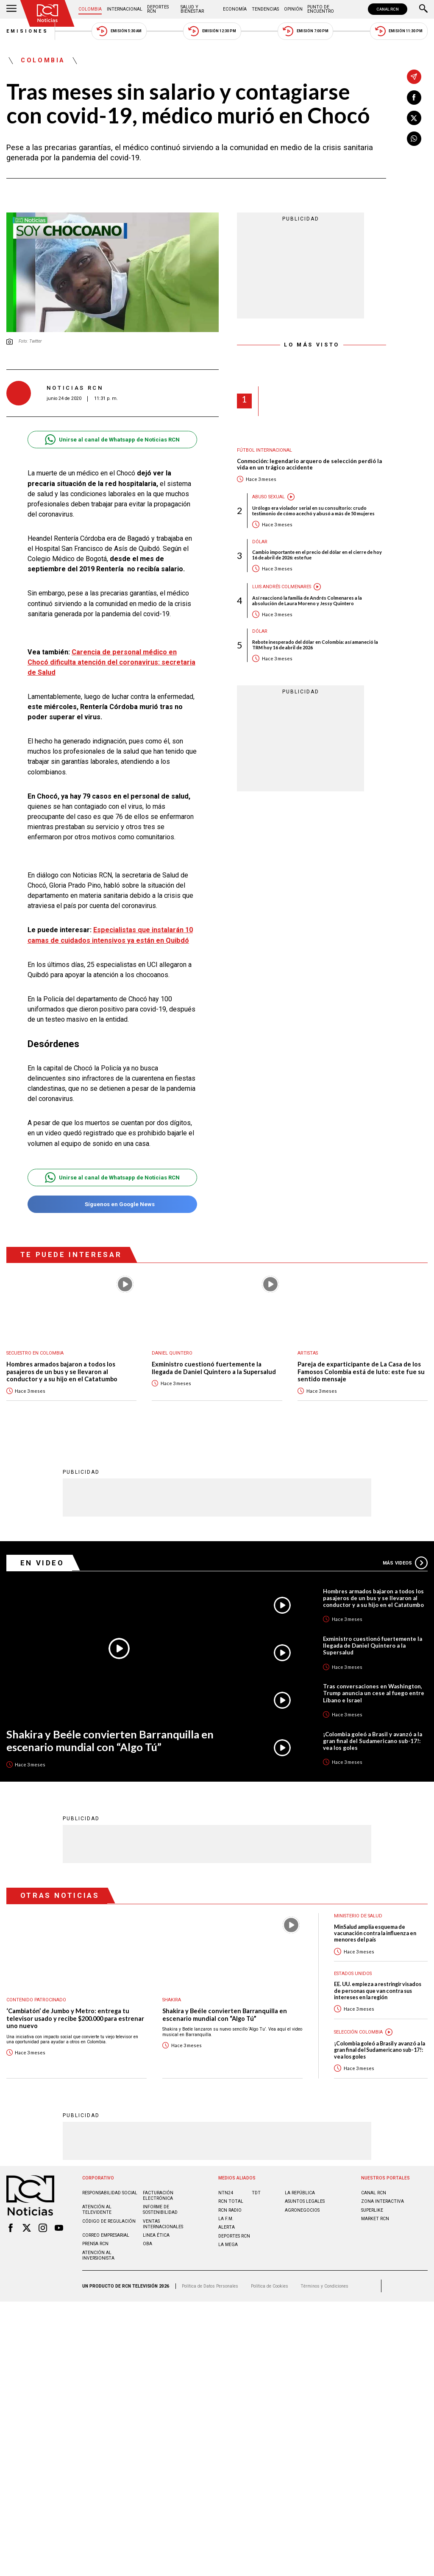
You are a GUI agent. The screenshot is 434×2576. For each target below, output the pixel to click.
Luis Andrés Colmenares (281, 587)
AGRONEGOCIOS (302, 2196)
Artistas (308, 1339)
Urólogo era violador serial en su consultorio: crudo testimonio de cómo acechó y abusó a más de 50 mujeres (313, 510)
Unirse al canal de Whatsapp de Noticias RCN (112, 439)
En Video (42, 1548)
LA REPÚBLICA (300, 2178)
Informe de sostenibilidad (160, 2195)
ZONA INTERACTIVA (382, 2187)
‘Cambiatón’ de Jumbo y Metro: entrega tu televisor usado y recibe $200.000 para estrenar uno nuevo (75, 2004)
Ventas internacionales (163, 2209)
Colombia (90, 9)
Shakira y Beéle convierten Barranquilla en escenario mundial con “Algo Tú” (110, 1726)
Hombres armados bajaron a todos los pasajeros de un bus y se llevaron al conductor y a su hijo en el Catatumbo (61, 1358)
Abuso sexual (268, 497)
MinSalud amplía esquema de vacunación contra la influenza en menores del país (375, 1919)
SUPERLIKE (372, 2196)
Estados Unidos (353, 1959)
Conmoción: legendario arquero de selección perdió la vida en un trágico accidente (309, 464)
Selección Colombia (358, 2017)
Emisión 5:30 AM (119, 31)
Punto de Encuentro (320, 9)
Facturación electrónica (158, 2181)
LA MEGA (228, 2230)
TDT (256, 2178)
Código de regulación (109, 2207)
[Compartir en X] (414, 118)
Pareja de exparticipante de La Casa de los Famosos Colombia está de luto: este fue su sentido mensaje (361, 1358)
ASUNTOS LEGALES (305, 2187)
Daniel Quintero (172, 1339)
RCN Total (230, 2187)
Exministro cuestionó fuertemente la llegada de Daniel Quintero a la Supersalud (214, 1354)
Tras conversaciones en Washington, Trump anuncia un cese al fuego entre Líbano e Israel (373, 1678)
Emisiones (27, 31)
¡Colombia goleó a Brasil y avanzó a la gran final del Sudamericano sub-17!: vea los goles (372, 1726)
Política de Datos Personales (210, 2271)
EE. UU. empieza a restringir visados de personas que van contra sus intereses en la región (377, 1976)
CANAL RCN (387, 9)
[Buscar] (423, 9)
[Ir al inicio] (47, 13)
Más (405, 1548)
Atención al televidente (96, 2195)
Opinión (293, 9)
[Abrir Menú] (11, 9)
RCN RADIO (230, 2196)
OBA (147, 2229)
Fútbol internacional (264, 450)
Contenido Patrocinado (36, 1985)
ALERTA (226, 2213)
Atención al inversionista (98, 2240)
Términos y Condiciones (324, 2271)
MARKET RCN (375, 2204)
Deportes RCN (158, 9)
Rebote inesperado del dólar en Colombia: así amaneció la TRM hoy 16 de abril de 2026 (315, 644)
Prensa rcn (95, 2229)
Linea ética (156, 2221)
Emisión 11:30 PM (399, 31)
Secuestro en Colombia (35, 1339)
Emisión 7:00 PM (305, 31)
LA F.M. (226, 2204)
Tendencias (265, 9)
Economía (235, 9)
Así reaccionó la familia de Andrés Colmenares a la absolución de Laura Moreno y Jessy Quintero (307, 600)
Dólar (259, 542)
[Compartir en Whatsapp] (414, 138)
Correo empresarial (105, 2221)
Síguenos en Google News (112, 1190)
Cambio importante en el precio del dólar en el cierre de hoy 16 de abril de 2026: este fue (317, 554)
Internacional (124, 9)
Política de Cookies (269, 2271)
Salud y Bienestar (192, 9)
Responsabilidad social (109, 2178)
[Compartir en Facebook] (414, 97)
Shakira (171, 1985)
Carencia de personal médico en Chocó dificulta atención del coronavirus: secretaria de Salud (111, 662)
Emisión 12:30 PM (212, 31)
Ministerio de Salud (358, 1902)
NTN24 (225, 2178)
